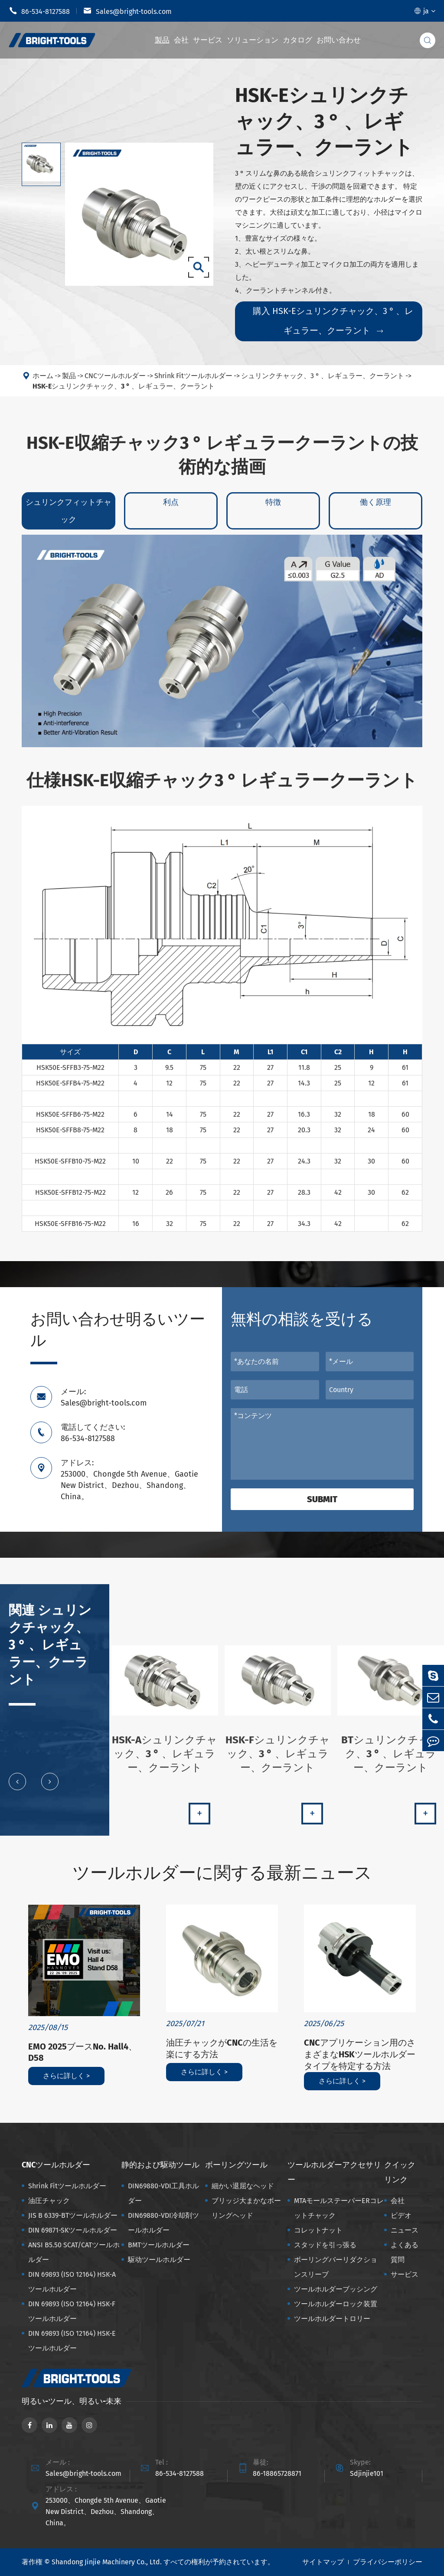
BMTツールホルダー (158, 2245)
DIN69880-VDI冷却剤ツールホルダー (163, 2222)
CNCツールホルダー (115, 382)
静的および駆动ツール (160, 2165)
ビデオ (401, 2215)
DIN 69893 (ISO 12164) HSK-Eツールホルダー (72, 2340)
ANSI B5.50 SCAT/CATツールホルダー (74, 2252)
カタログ (297, 40)
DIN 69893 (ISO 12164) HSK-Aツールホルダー (72, 2281)
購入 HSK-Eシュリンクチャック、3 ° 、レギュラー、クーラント (333, 321)
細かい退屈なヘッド (243, 2186)
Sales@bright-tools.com (127, 11)
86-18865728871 (277, 2473)
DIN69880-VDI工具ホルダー (163, 2193)
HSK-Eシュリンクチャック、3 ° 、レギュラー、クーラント (124, 393)
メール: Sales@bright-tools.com (104, 1397)
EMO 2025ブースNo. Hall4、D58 (82, 2052)
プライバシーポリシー (387, 2562)
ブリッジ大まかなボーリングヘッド (246, 2208)
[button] (17, 1787)
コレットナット (318, 2230)
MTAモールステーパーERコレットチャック (339, 2208)
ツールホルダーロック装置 (335, 2304)
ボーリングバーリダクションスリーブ (335, 2267)
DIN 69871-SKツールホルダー (72, 2230)
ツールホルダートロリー (332, 2318)
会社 (181, 40)
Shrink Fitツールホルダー (193, 382)
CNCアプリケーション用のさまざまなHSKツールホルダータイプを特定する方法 (359, 2054)
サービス (207, 40)
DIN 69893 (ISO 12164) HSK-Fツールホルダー (71, 2311)
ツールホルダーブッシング (335, 2289)
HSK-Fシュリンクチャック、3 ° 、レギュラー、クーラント (277, 1760)
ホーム (43, 382)
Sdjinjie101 (366, 2473)
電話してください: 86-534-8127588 (93, 1432)
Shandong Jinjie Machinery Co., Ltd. (107, 2562)
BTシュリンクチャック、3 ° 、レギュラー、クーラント (390, 1760)
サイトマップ (323, 2562)
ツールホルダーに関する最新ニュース (222, 1873)
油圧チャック (49, 2201)
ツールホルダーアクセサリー (334, 2172)
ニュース (404, 2230)
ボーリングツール (236, 2165)
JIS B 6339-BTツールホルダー (73, 2215)
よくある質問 (404, 2252)
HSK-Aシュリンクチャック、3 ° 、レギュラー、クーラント (164, 1760)
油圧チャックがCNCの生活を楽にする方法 (222, 2048)
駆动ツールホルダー (159, 2260)
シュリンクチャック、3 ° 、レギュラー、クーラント (322, 382)
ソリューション (252, 40)
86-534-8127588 (39, 11)
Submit (322, 1499)
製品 (162, 40)
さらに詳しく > (66, 2076)
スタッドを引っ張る (325, 2245)
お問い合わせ (339, 40)
